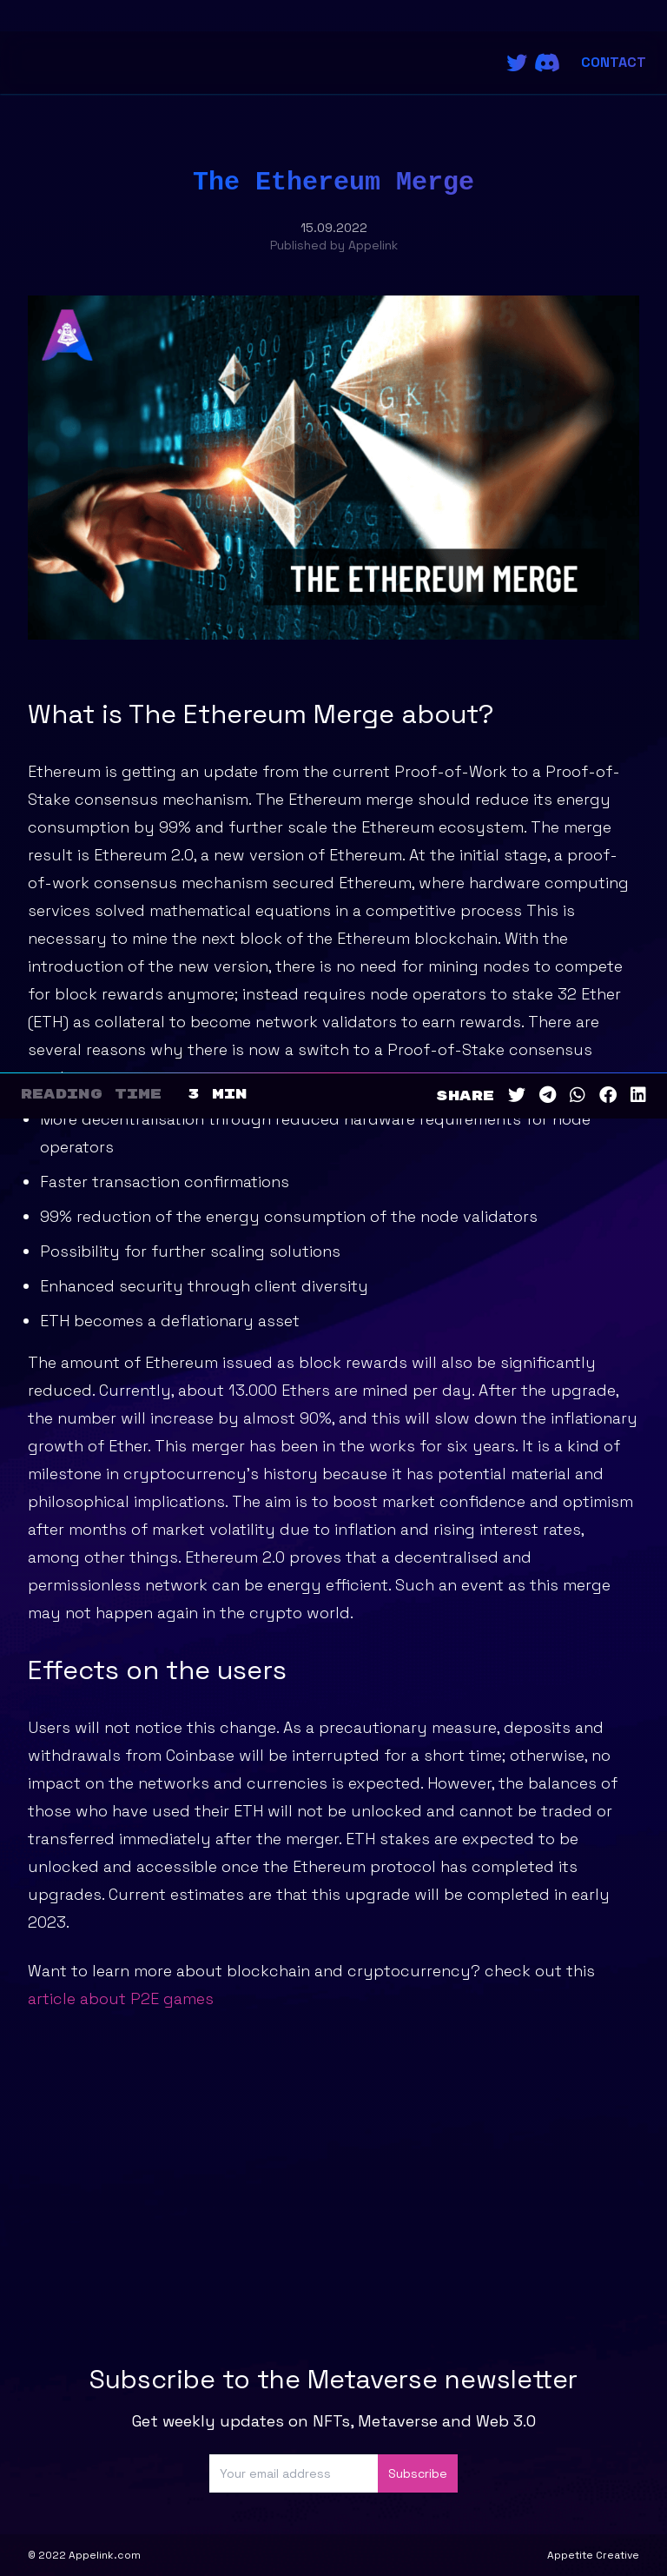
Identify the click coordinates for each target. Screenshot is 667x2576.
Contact (613, 62)
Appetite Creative (593, 2555)
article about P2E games (121, 1998)
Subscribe (417, 2473)
